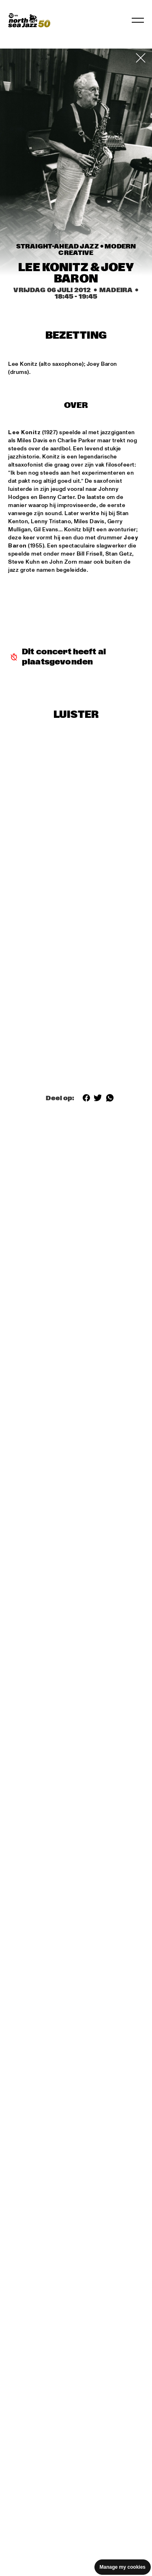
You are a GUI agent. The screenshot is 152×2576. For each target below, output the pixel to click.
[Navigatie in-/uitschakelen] (138, 20)
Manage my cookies (123, 2567)
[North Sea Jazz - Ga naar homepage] (29, 20)
